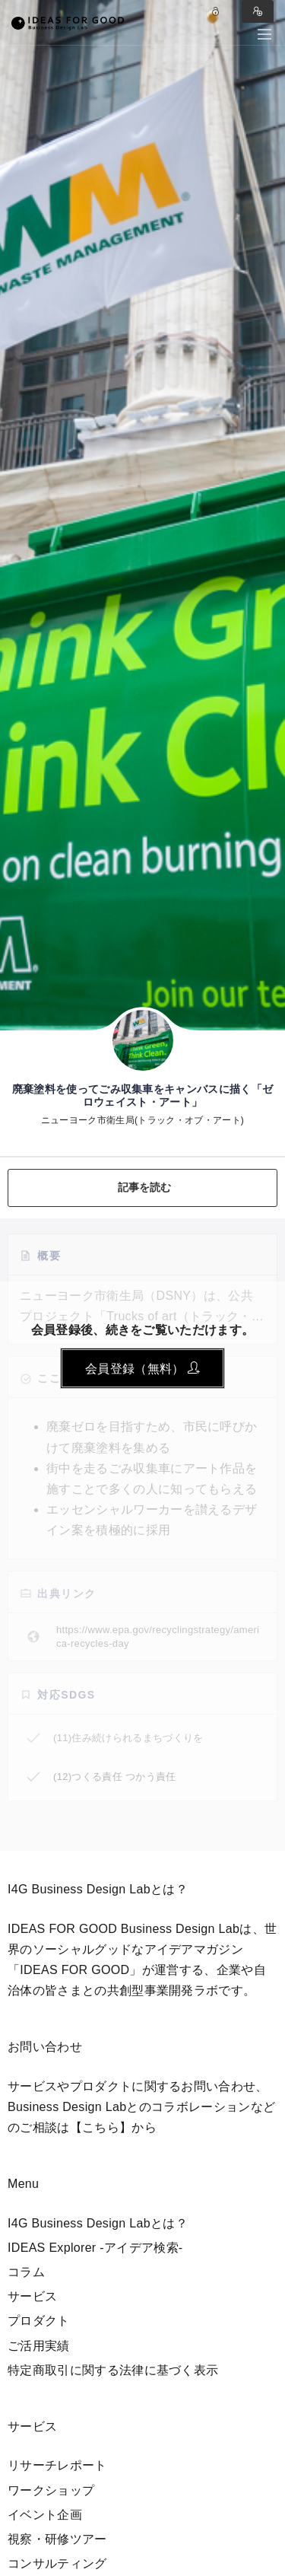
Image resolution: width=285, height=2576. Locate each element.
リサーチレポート (57, 2465)
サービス (32, 2296)
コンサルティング (57, 2563)
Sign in (258, 11)
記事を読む (145, 1187)
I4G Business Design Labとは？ (98, 2223)
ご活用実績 (39, 2345)
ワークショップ (51, 2490)
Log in (216, 11)
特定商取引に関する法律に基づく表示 (113, 2370)
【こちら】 (101, 2127)
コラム (26, 2272)
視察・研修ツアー (57, 2539)
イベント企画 (45, 2514)
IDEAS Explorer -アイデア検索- (95, 2247)
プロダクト (39, 2320)
